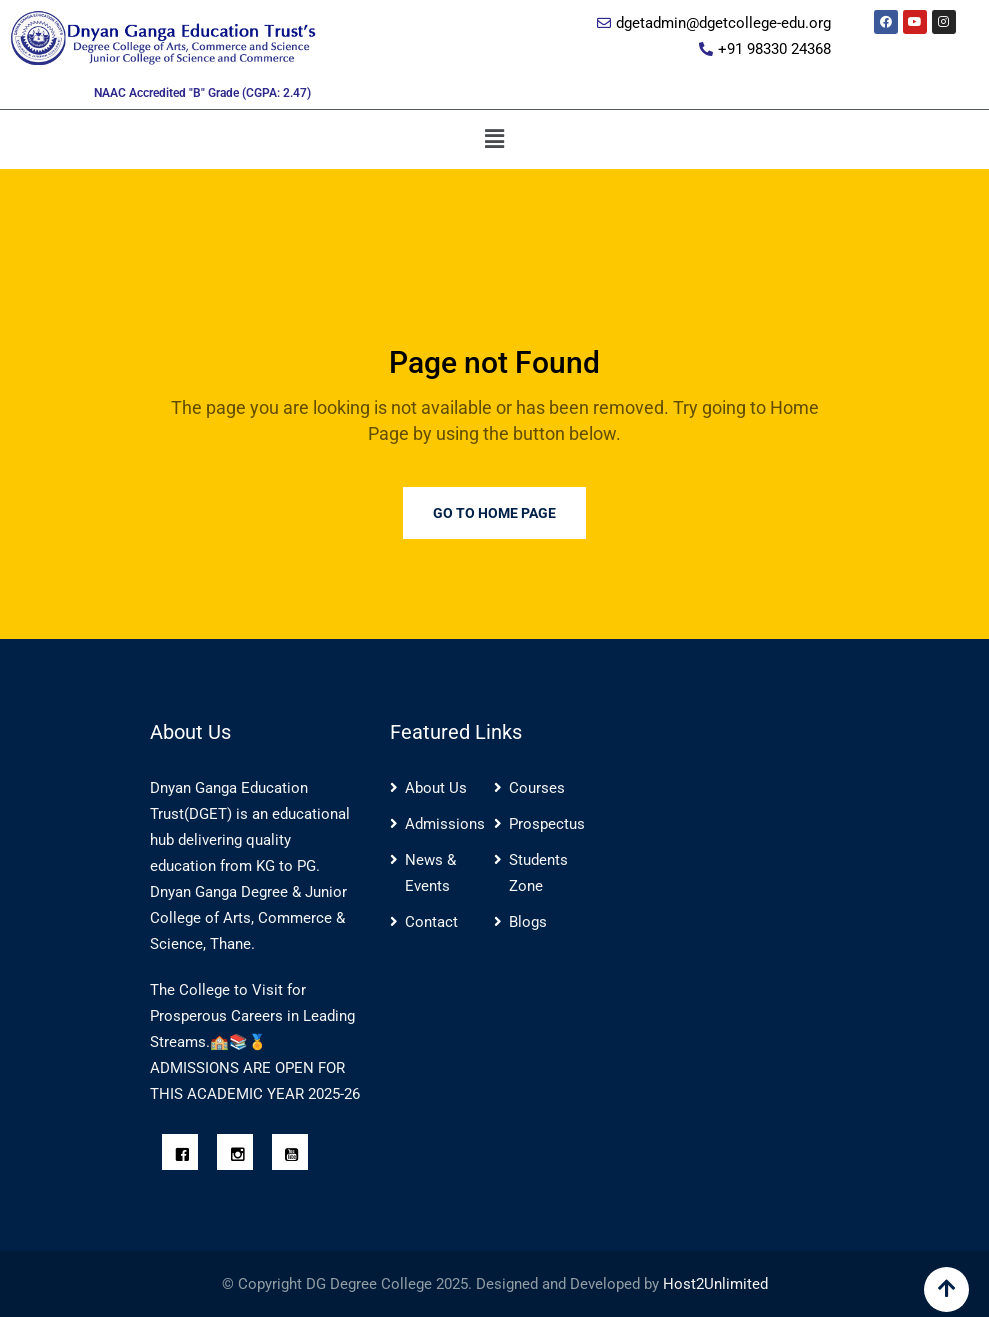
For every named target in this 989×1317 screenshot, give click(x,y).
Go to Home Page (494, 513)
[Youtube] (295, 1156)
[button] (494, 139)
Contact (431, 922)
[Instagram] (240, 1156)
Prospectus (547, 824)
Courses (537, 788)
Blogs (528, 922)
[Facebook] (185, 1156)
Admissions (445, 824)
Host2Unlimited (715, 1284)
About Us (436, 788)
